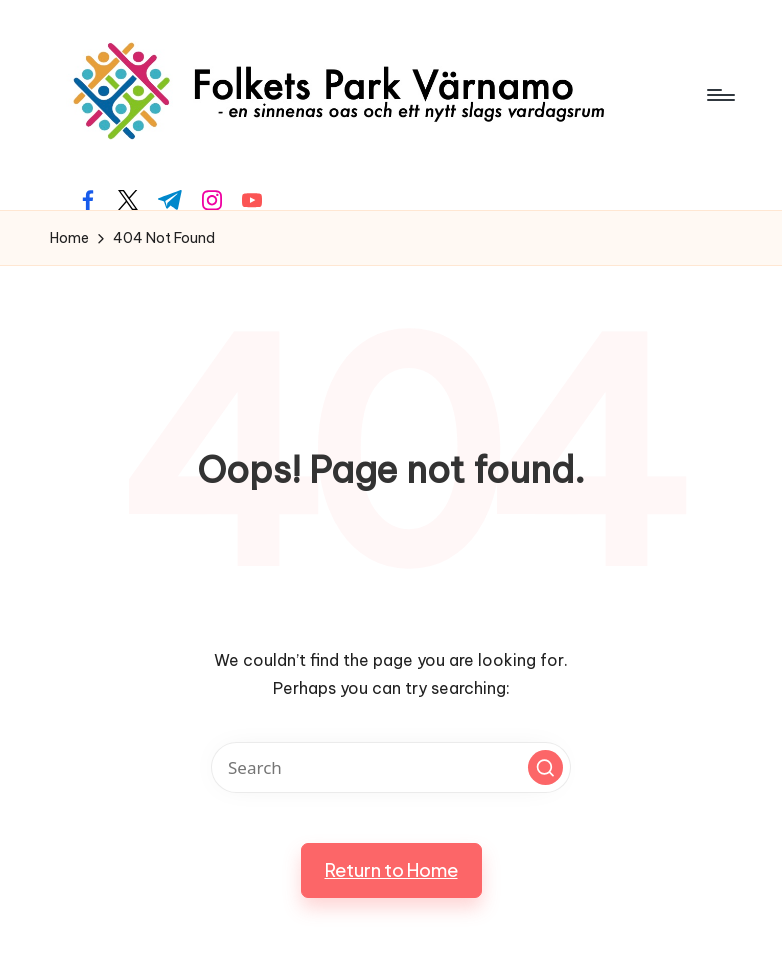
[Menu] (719, 95)
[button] (545, 767)
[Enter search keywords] (391, 767)
